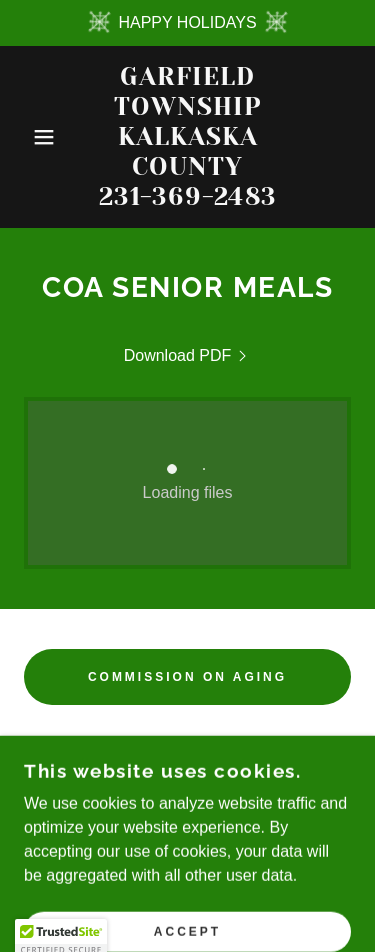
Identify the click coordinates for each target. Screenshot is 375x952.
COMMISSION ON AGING (187, 677)
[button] (29, 137)
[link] (187, 137)
